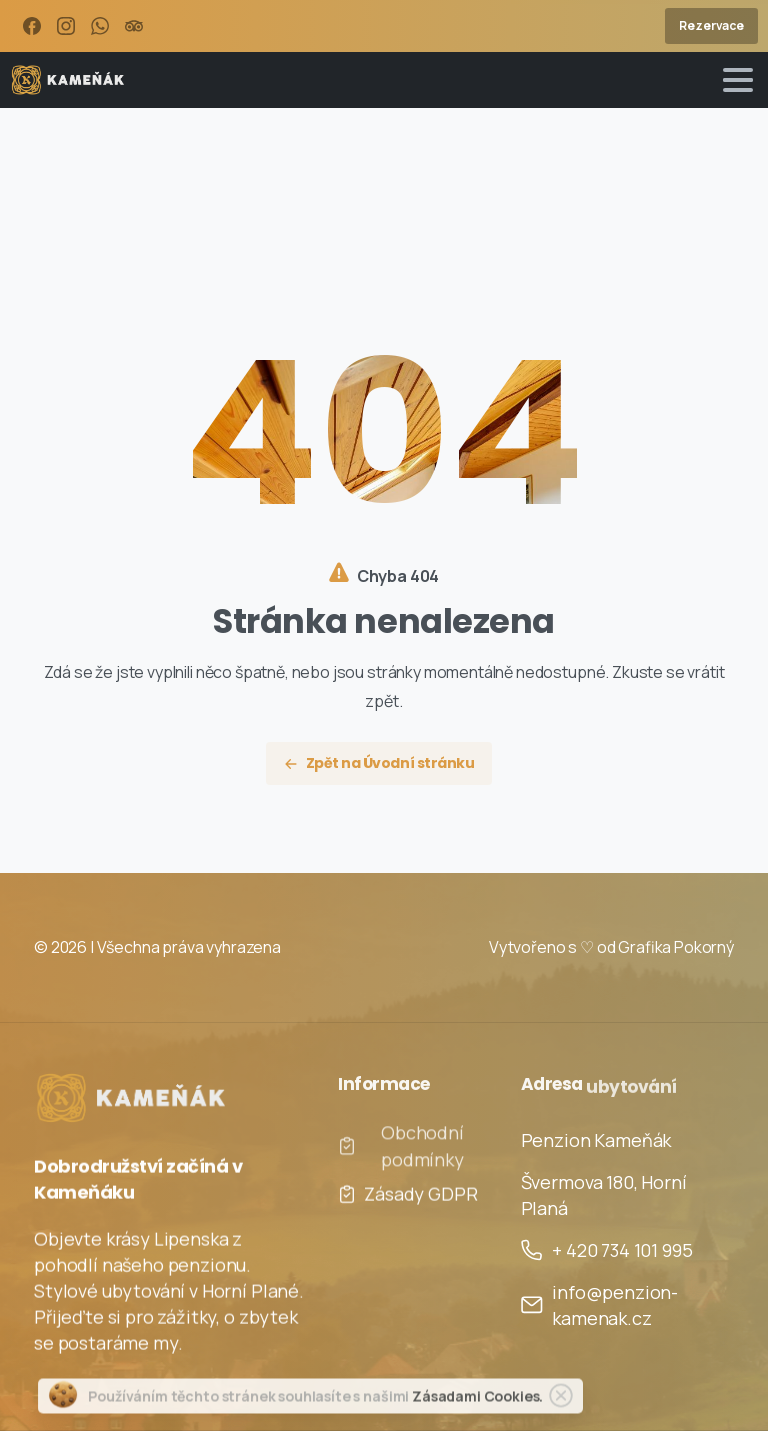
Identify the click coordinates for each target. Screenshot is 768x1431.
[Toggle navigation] (738, 80)
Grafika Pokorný (676, 947)
